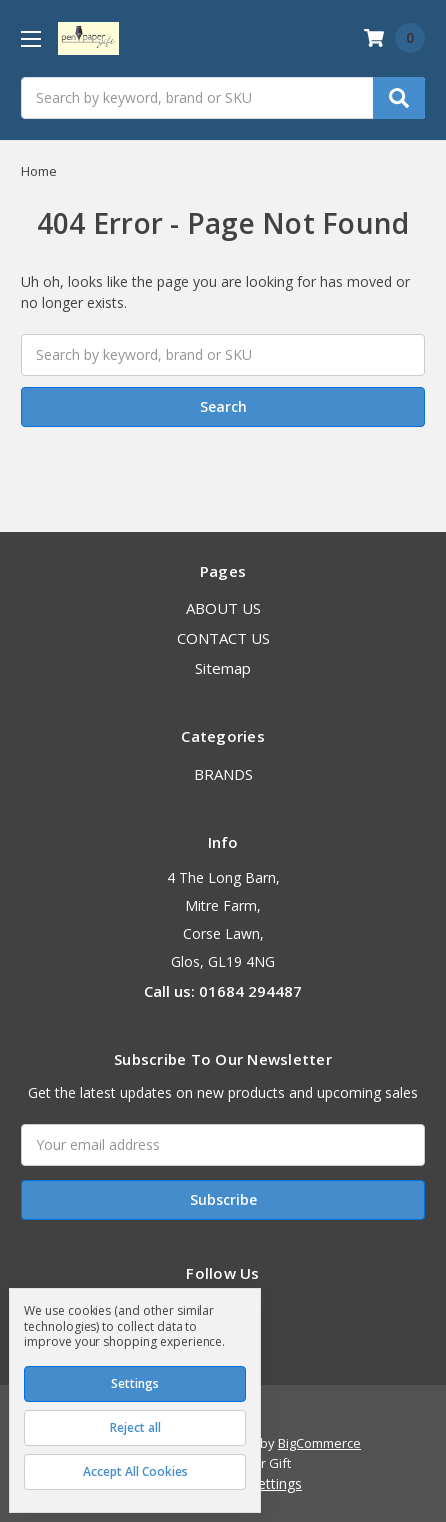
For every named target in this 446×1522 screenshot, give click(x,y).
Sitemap (223, 668)
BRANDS (223, 774)
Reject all (135, 1427)
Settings (135, 1383)
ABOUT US (223, 608)
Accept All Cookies (135, 1471)
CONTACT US (223, 638)
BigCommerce (319, 1443)
